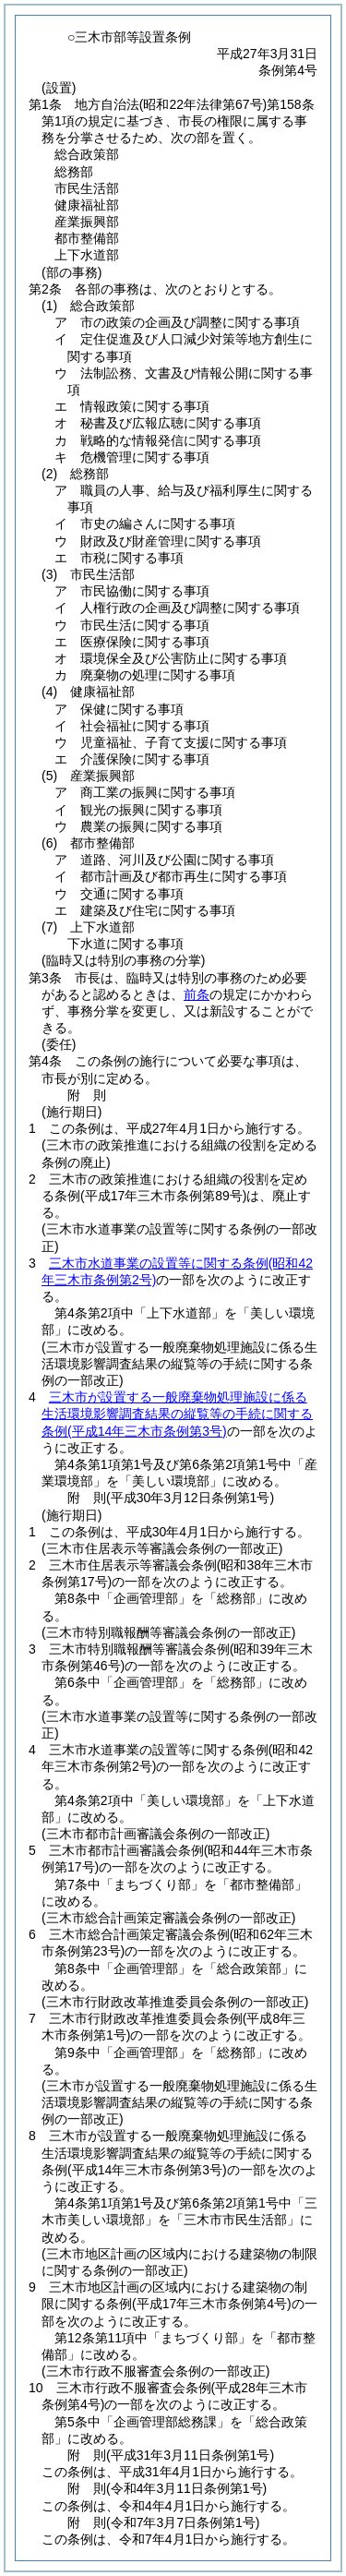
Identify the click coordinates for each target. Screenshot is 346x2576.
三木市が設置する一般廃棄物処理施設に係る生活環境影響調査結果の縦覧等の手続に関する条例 (177, 1414)
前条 (196, 994)
